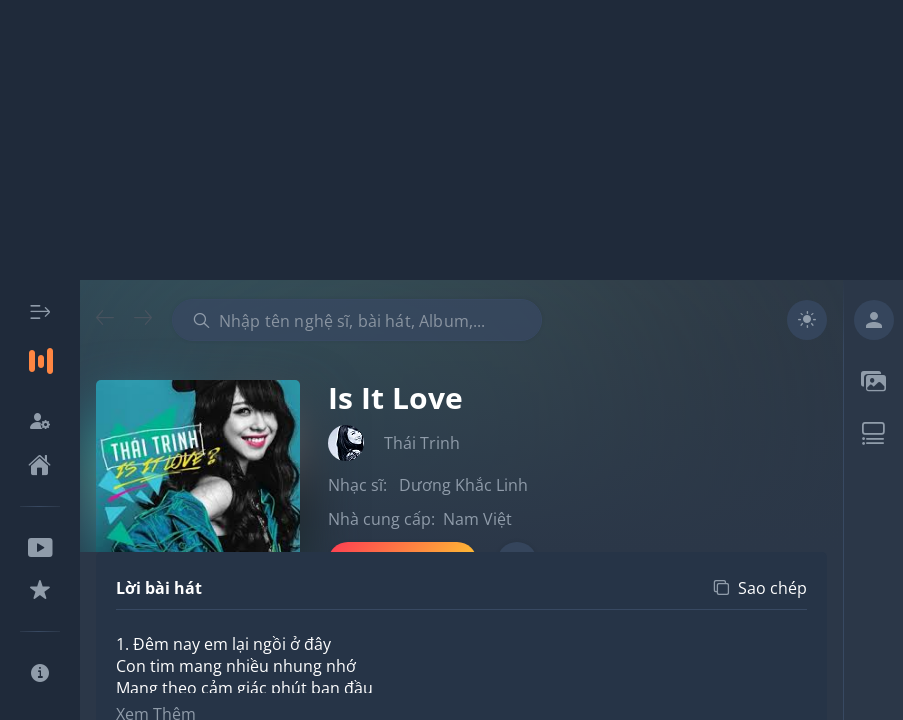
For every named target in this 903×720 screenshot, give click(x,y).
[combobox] (357, 320)
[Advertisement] (451, 140)
